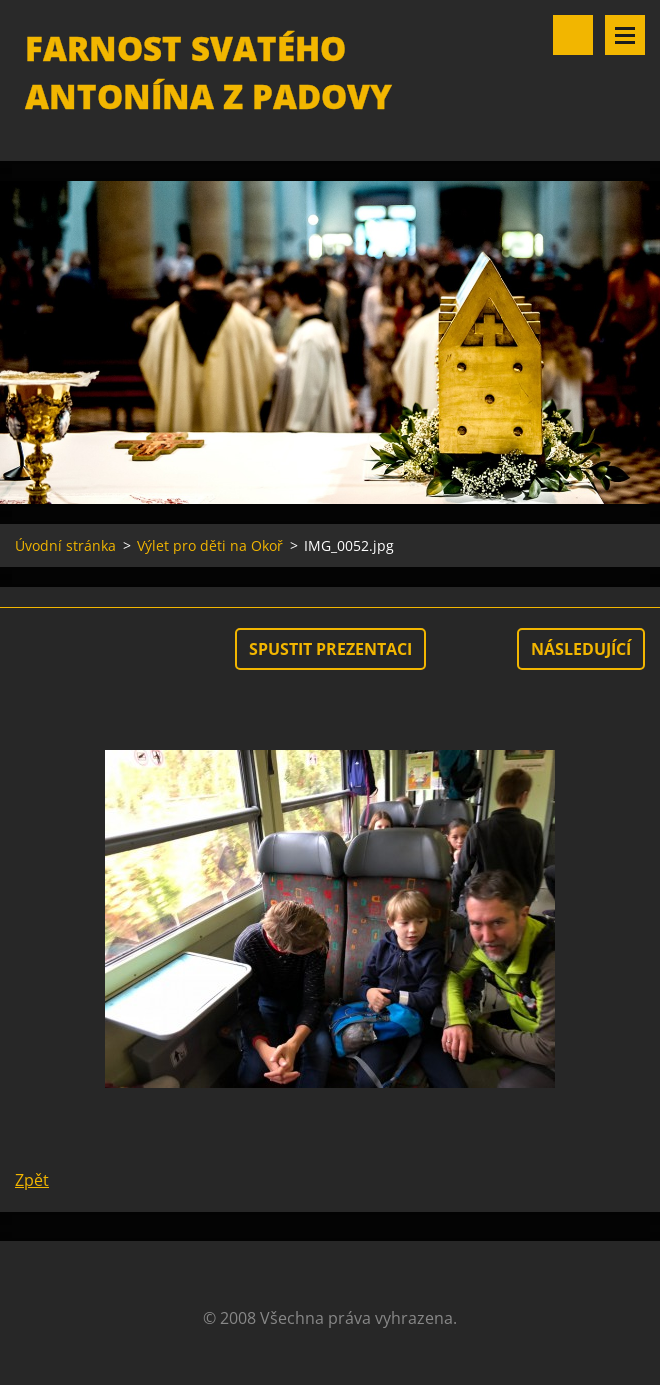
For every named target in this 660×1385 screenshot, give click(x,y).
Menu (625, 35)
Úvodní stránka (65, 545)
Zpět (32, 1180)
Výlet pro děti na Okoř (210, 545)
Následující (581, 649)
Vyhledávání (573, 35)
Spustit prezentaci (330, 649)
